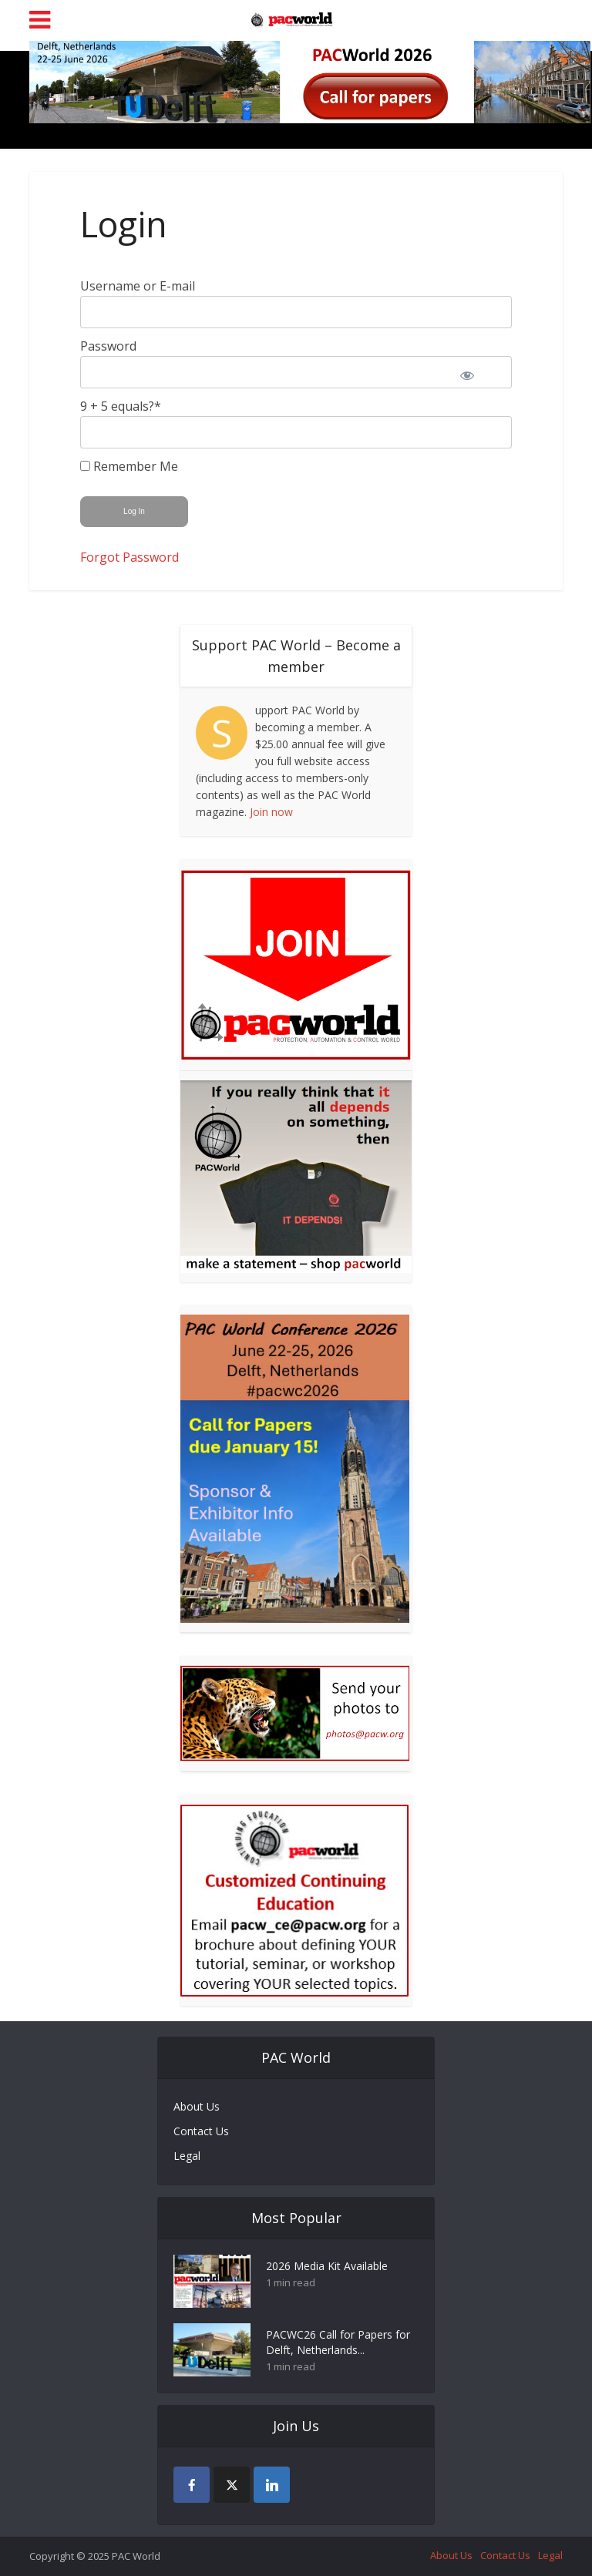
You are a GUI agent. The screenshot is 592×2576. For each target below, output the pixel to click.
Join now (271, 811)
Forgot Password (129, 557)
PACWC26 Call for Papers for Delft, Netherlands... (338, 2342)
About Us (196, 2106)
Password (108, 346)
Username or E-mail (137, 285)
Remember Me (129, 466)
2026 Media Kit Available (327, 2266)
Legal (186, 2155)
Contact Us (201, 2131)
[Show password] (477, 372)
